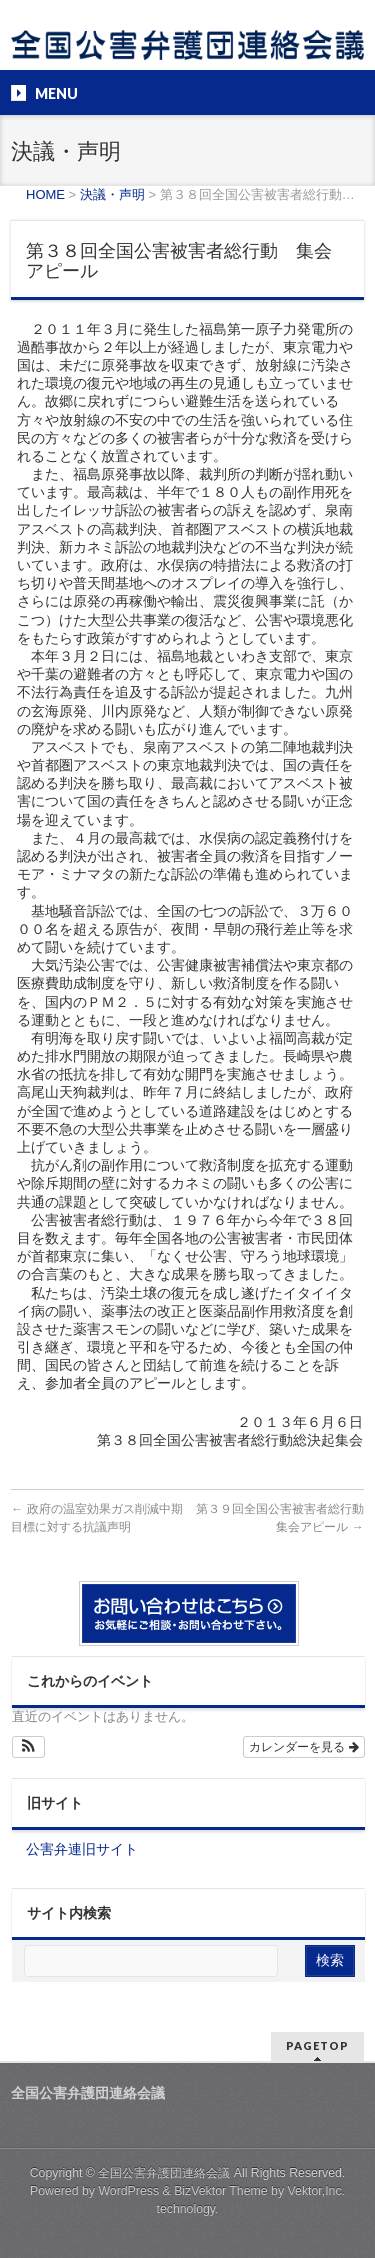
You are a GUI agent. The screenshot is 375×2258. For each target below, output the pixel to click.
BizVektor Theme (221, 2191)
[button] (28, 1747)
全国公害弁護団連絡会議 (164, 2173)
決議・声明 (112, 194)
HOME (45, 194)
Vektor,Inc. (317, 2191)
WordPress (128, 2191)
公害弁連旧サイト (82, 1849)
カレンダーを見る (303, 1747)
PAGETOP (317, 2045)
